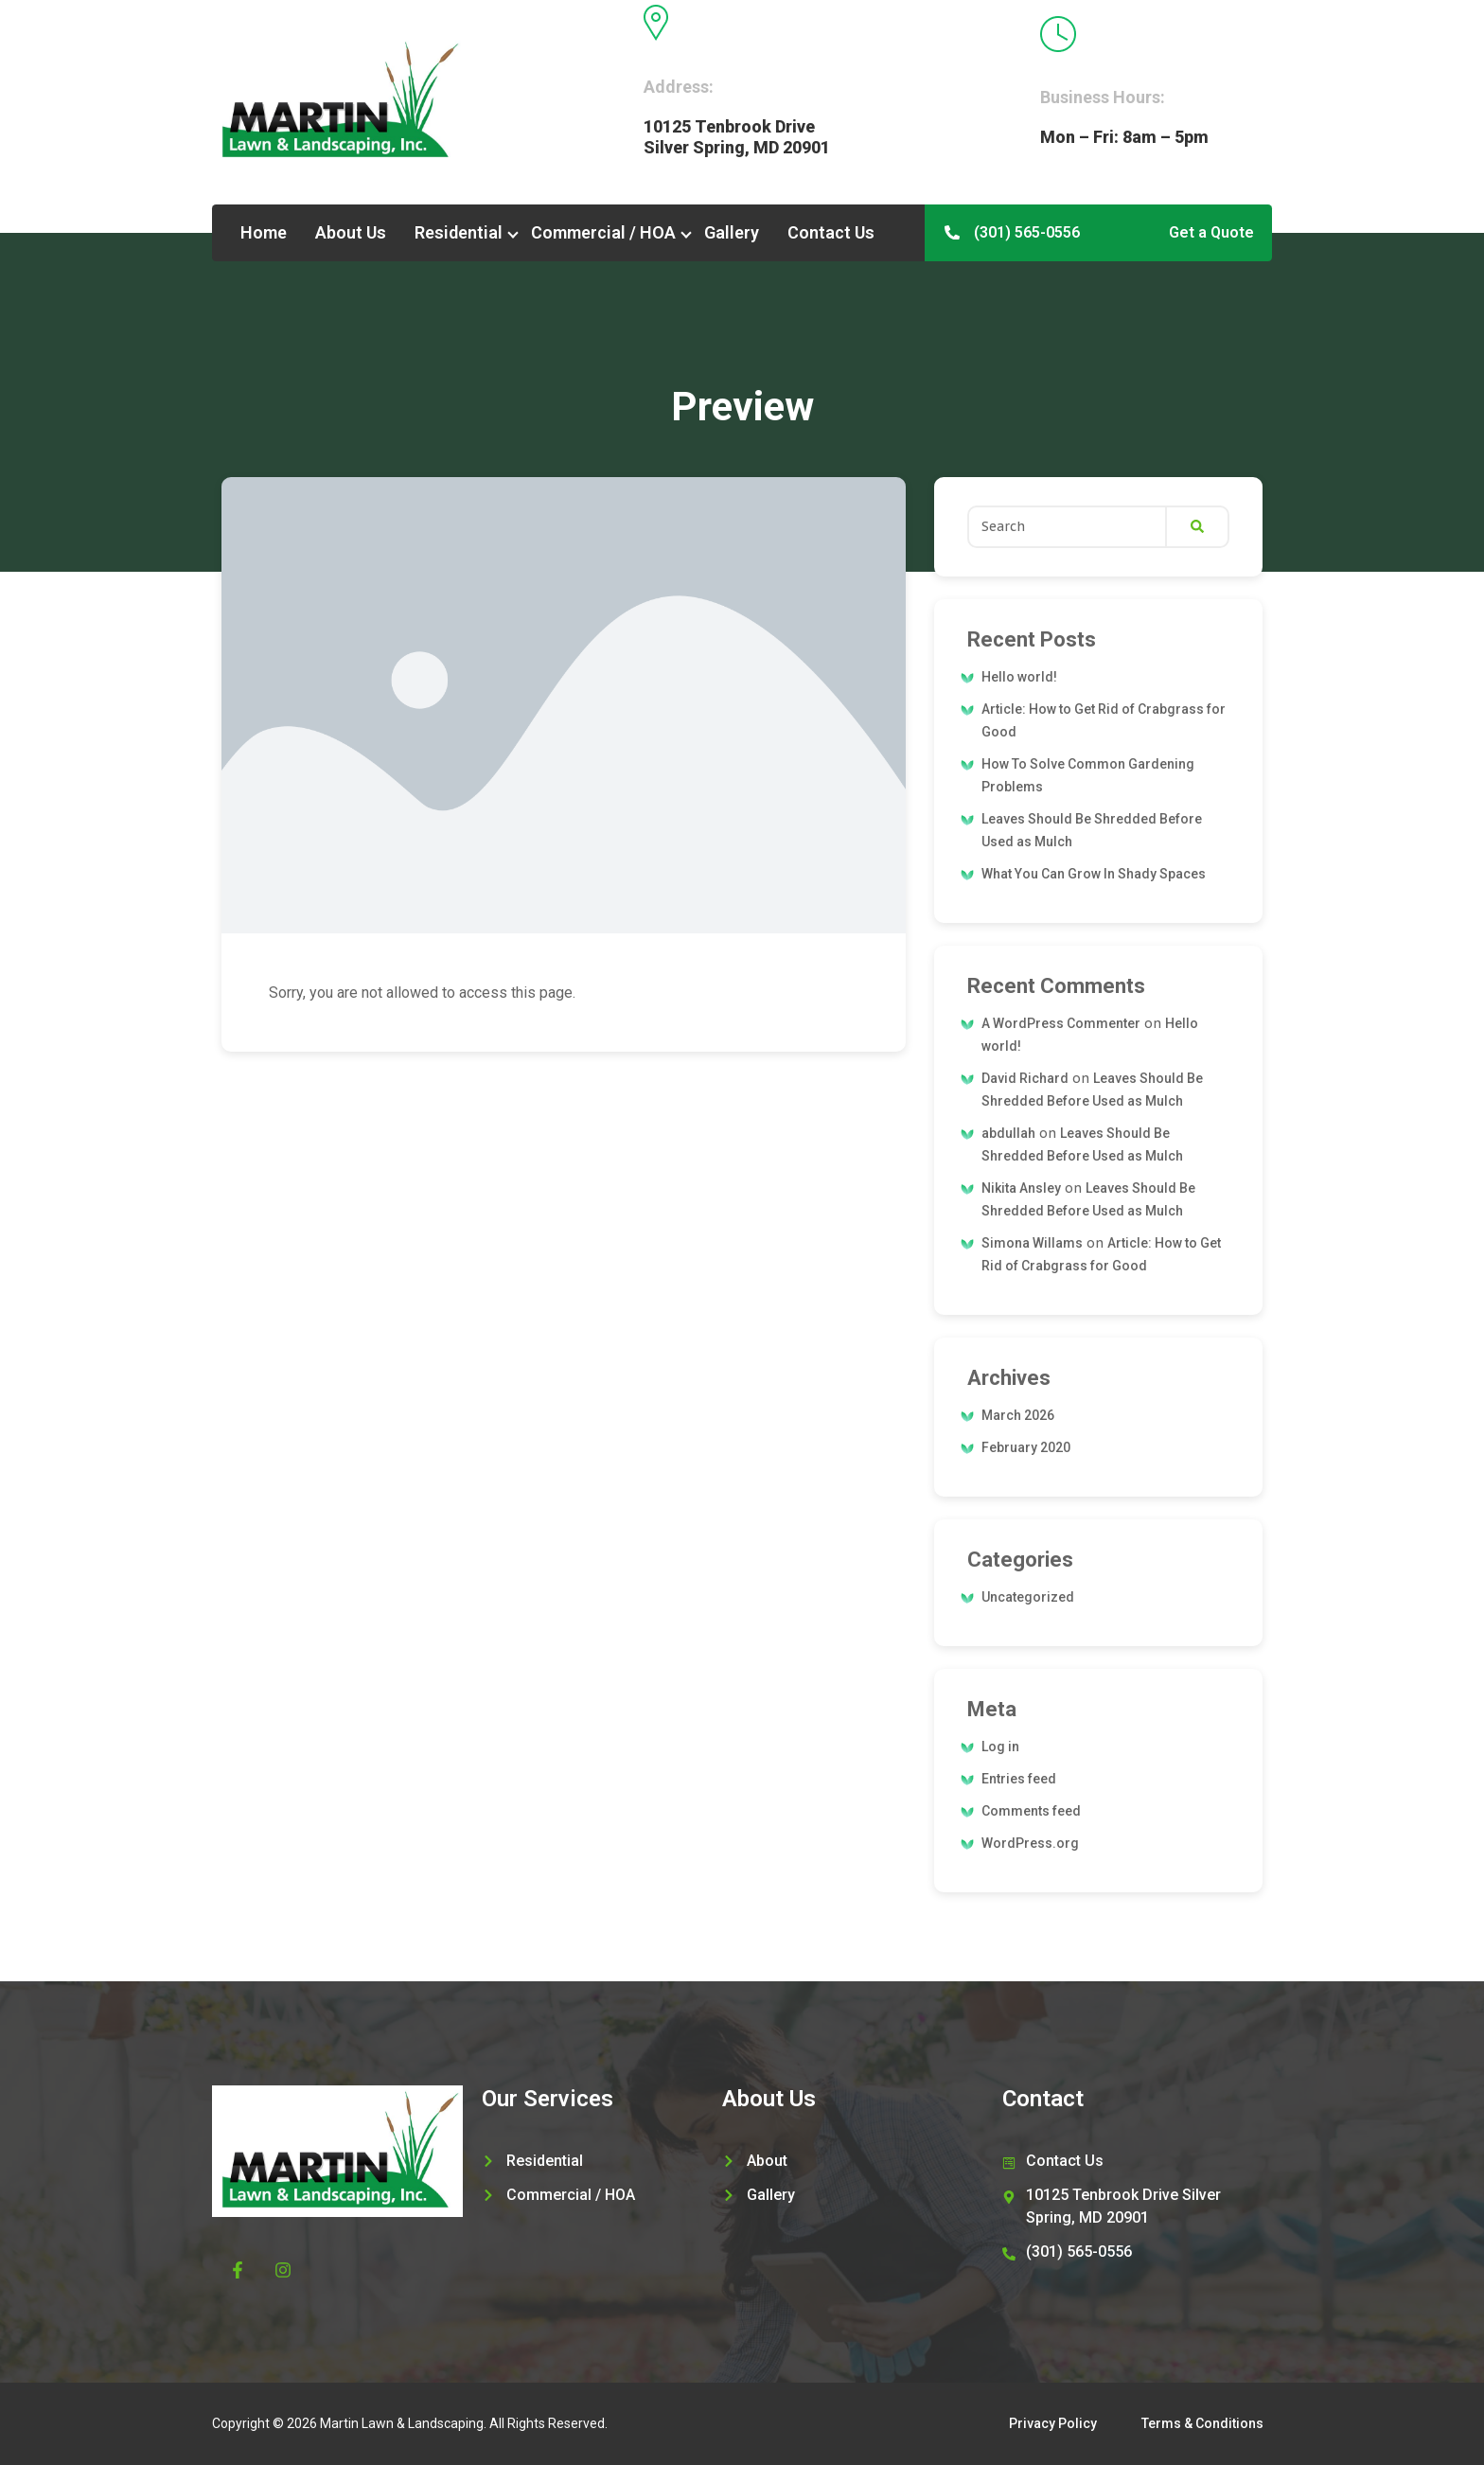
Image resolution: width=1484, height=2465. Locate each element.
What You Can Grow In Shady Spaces (1093, 873)
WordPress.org (1030, 1843)
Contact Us (830, 232)
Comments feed (1031, 1810)
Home (263, 232)
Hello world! (1019, 676)
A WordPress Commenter (1060, 1023)
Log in (1000, 1746)
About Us (350, 232)
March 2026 (1017, 1415)
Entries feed (1018, 1778)
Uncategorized (1027, 1597)
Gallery (731, 232)
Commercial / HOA (603, 232)
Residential (459, 232)
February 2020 (1025, 1447)
